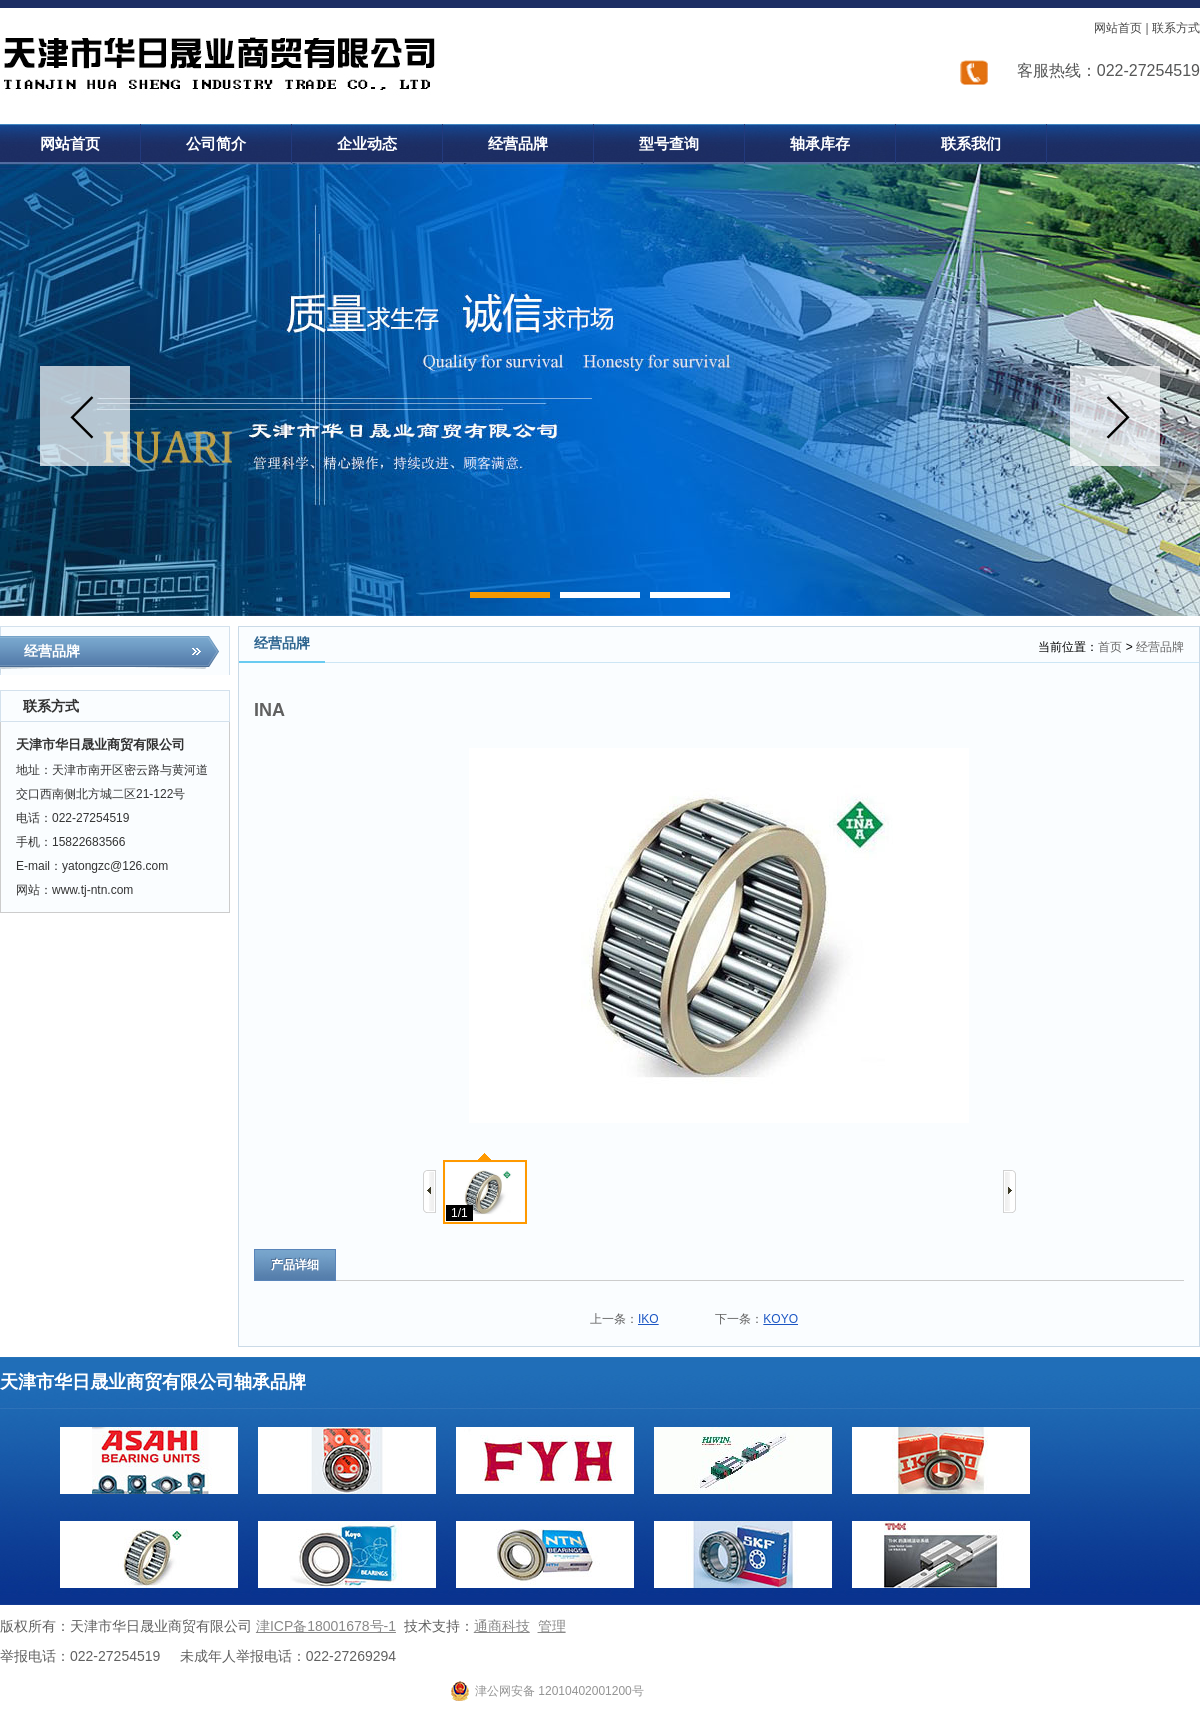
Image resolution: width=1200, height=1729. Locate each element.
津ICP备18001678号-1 (326, 1626)
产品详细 (295, 1265)
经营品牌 (1160, 647)
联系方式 (1176, 28)
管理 (552, 1626)
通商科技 (502, 1626)
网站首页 (1118, 28)
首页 (1110, 647)
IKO (648, 1319)
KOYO (780, 1319)
